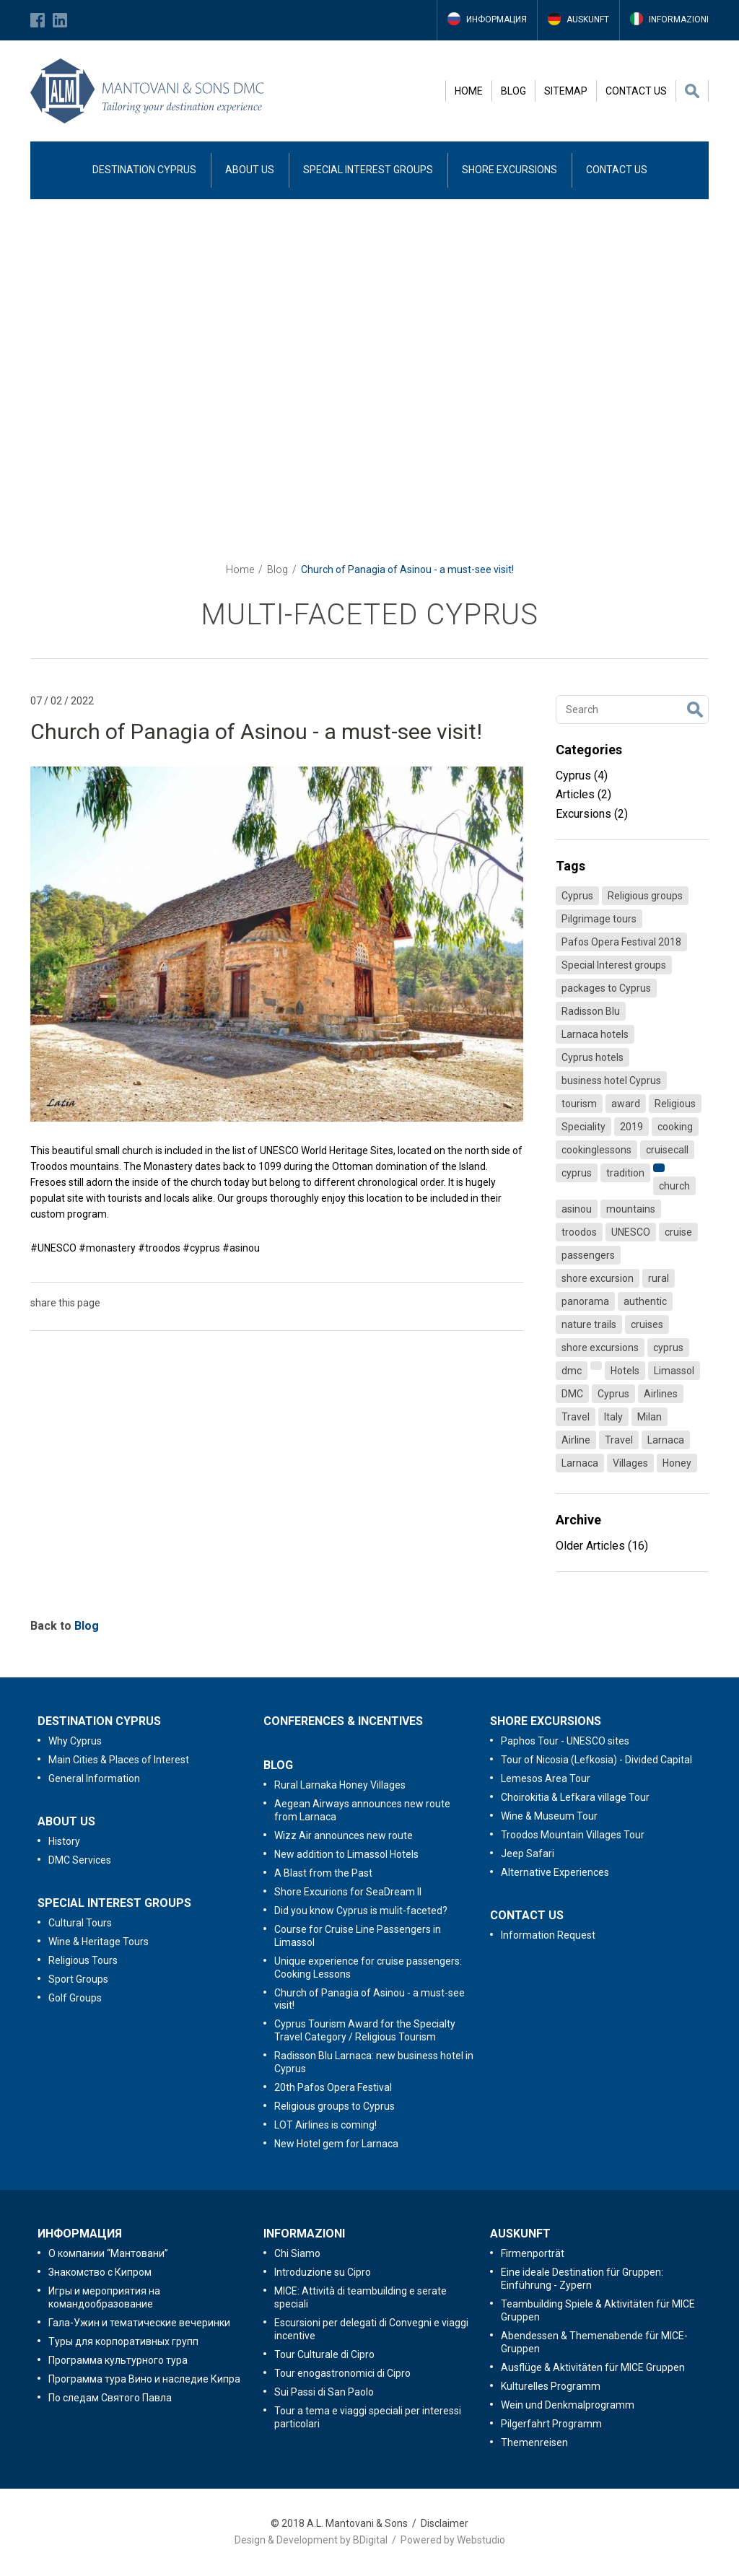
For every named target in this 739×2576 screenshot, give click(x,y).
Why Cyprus (75, 1741)
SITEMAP (565, 91)
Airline (575, 1440)
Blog (277, 569)
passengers (588, 1255)
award (625, 1103)
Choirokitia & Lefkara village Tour (575, 1797)
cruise (678, 1232)
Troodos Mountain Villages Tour (572, 1835)
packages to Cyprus (606, 988)
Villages (630, 1463)
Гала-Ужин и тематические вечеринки (139, 2322)
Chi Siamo (297, 2253)
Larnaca (665, 1440)
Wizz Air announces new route (343, 1835)
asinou (576, 1209)
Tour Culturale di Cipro (324, 2354)
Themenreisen (534, 2442)
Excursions (592, 814)
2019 (631, 1126)
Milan (649, 1417)
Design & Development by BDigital (311, 2540)
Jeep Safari (527, 1853)
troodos (579, 1232)
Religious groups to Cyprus (334, 2106)
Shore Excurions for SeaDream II (347, 1892)
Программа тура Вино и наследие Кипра (144, 2379)
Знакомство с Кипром (100, 2272)
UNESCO (630, 1232)
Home (240, 569)
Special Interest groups (613, 965)
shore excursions (600, 1347)
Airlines (661, 1394)
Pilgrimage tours (599, 919)
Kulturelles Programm (550, 2386)
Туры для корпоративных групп (123, 2341)
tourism (579, 1103)
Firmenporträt (532, 2253)
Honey (677, 1463)
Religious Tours (83, 1960)
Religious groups (645, 895)
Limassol (674, 1370)
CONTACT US (636, 91)
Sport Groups (78, 1979)
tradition (625, 1173)
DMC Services (79, 1860)
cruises (647, 1324)
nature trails (588, 1324)
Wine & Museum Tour (549, 1816)
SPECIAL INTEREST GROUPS (368, 169)
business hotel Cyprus (611, 1080)
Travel (575, 1417)
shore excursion (597, 1278)
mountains (630, 1209)
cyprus (576, 1173)
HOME (469, 91)
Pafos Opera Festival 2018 (621, 942)
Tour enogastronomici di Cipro (342, 2373)
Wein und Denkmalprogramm (567, 2405)
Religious (675, 1103)
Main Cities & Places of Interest (118, 1759)
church (674, 1186)
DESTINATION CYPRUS (144, 169)
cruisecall (667, 1150)
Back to (64, 1626)
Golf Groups (75, 1998)
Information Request (548, 1935)
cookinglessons (596, 1150)
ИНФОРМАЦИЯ (80, 2233)
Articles (583, 794)
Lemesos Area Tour (545, 1778)
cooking (675, 1126)
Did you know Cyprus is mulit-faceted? (360, 1910)
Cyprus (582, 775)
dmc (571, 1370)
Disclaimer (444, 2523)
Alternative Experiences (555, 1872)
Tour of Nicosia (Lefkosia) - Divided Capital (596, 1759)
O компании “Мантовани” (108, 2253)
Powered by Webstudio (453, 2540)
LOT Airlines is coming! (325, 2125)
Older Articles (602, 1546)
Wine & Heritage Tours (98, 1941)
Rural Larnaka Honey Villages (340, 1785)
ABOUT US (249, 169)
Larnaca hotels (595, 1034)
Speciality (583, 1126)
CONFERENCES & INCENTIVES (343, 1721)
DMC (572, 1394)
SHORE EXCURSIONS (509, 169)
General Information (94, 1778)
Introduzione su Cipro (322, 2272)
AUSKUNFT (520, 2233)
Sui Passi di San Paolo (324, 2392)
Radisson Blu (590, 1011)
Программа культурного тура (118, 2360)
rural (658, 1278)
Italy (613, 1417)
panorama (585, 1301)
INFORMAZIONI (304, 2233)
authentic (645, 1301)
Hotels (625, 1370)
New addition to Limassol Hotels (346, 1854)
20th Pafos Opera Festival (333, 2087)
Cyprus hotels (592, 1057)
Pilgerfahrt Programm (551, 2423)
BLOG (513, 91)
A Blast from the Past (323, 1873)
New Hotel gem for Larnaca (336, 2143)
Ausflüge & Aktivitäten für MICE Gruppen (593, 2367)
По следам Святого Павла (110, 2397)
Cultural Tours (80, 1923)
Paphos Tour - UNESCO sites (565, 1741)
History (64, 1841)
